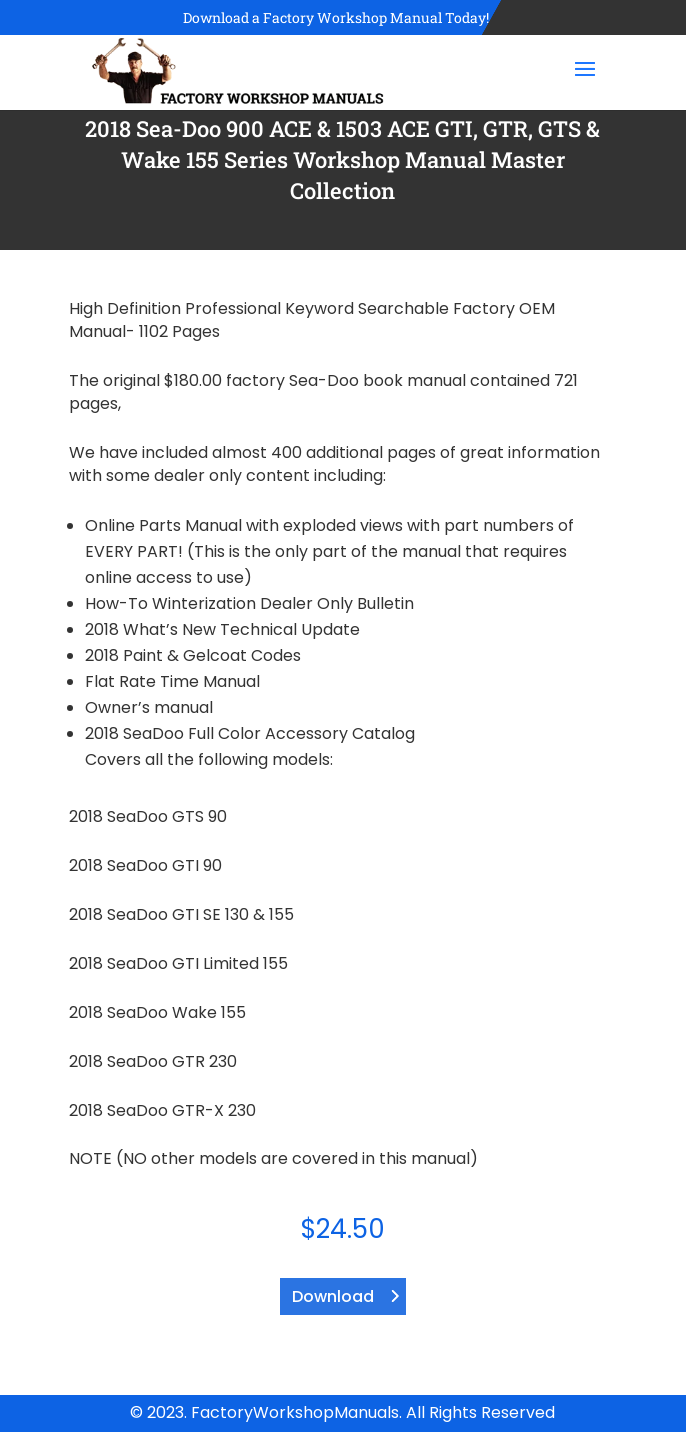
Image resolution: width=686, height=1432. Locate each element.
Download (333, 1296)
